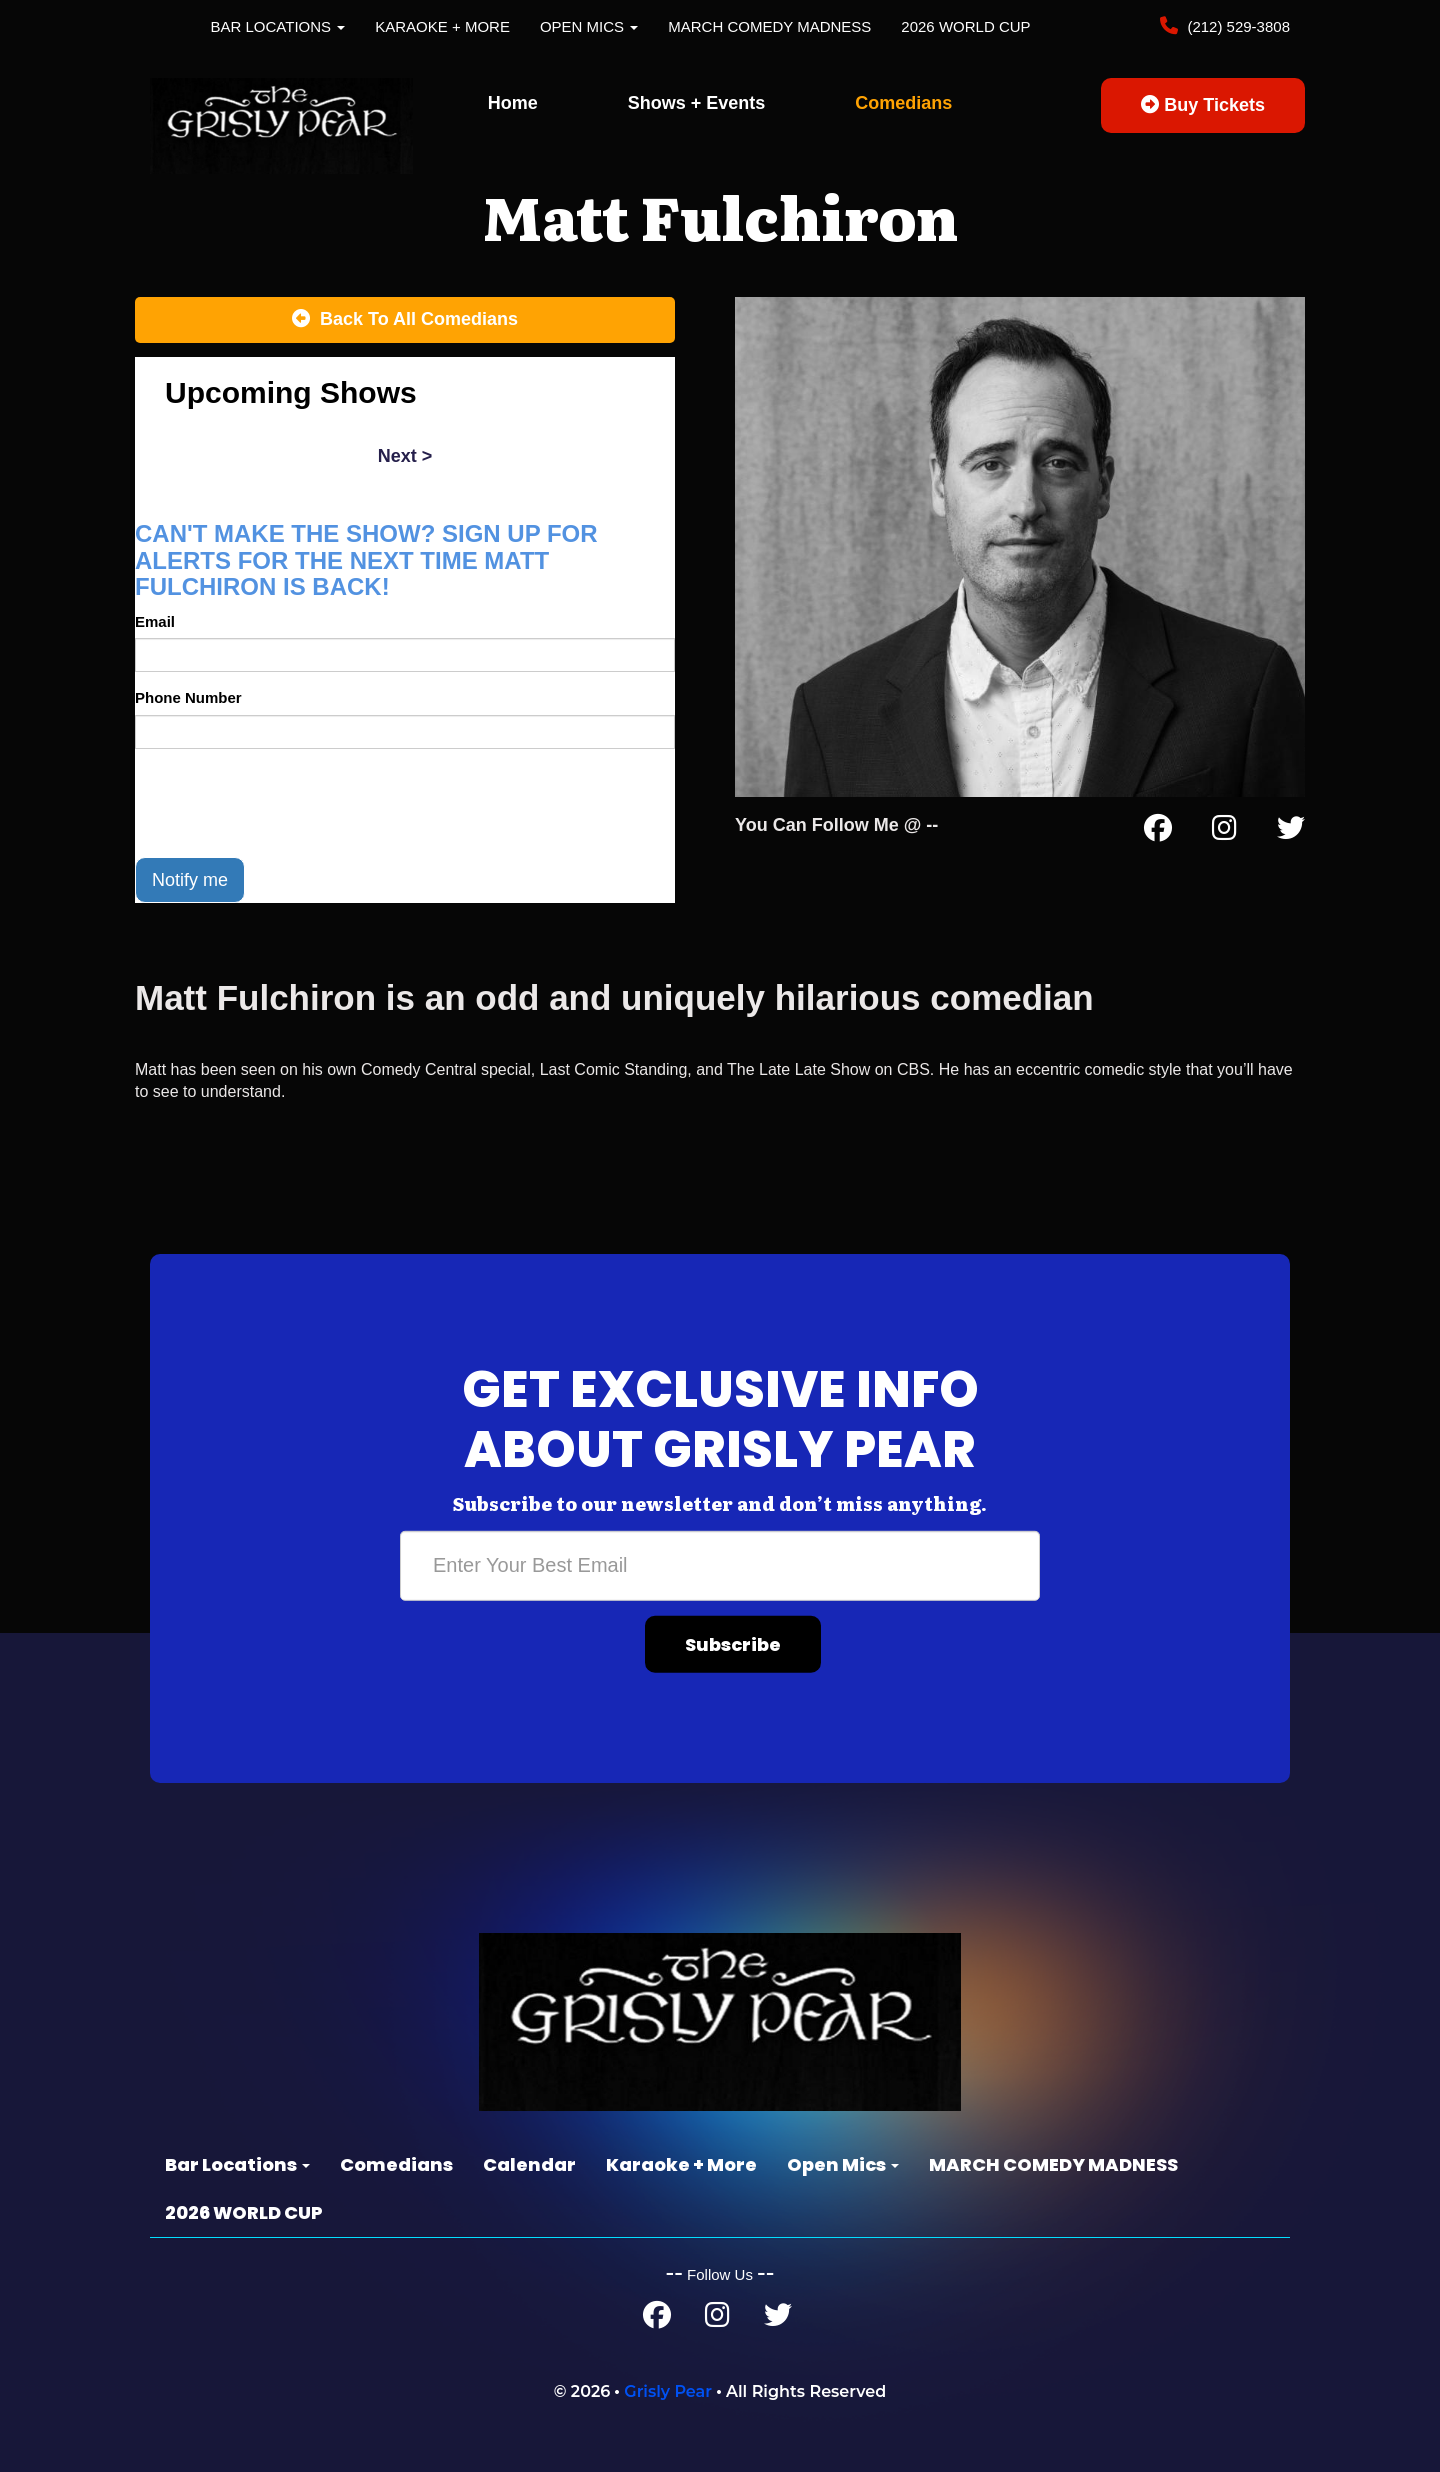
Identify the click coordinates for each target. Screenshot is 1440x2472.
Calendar (529, 2164)
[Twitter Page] (1291, 832)
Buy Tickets (1203, 105)
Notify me (190, 880)
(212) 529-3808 (1236, 26)
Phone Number (188, 697)
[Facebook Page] (1158, 832)
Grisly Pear (668, 2391)
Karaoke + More (442, 26)
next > (405, 456)
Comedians (903, 103)
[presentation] (287, 803)
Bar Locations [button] (278, 26)
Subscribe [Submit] (733, 1643)
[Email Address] (720, 1565)
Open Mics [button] (589, 26)
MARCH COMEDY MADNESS (769, 26)
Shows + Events (697, 103)
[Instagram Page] (1224, 832)
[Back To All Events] (405, 320)
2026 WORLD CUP (965, 26)
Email (155, 621)
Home (513, 103)
